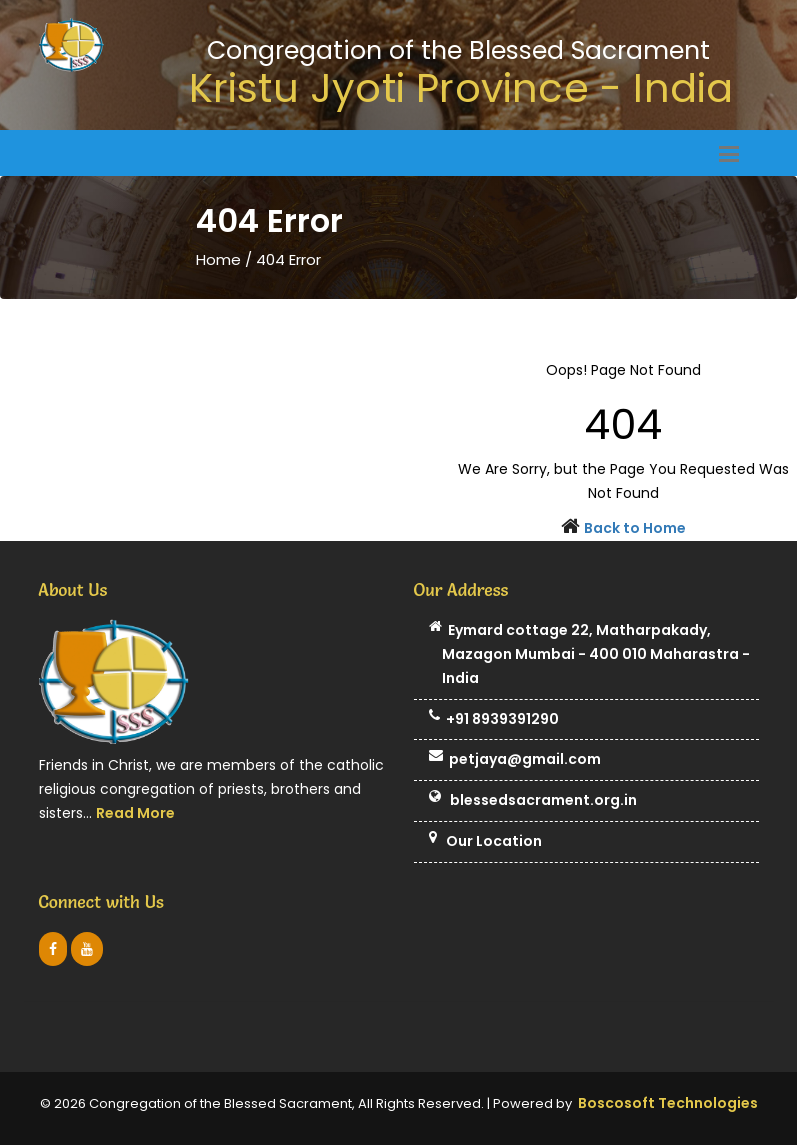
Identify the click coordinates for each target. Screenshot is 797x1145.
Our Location (485, 842)
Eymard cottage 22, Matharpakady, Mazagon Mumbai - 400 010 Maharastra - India (589, 654)
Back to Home (635, 528)
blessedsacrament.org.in (533, 801)
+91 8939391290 (494, 720)
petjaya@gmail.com (515, 760)
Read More (135, 813)
